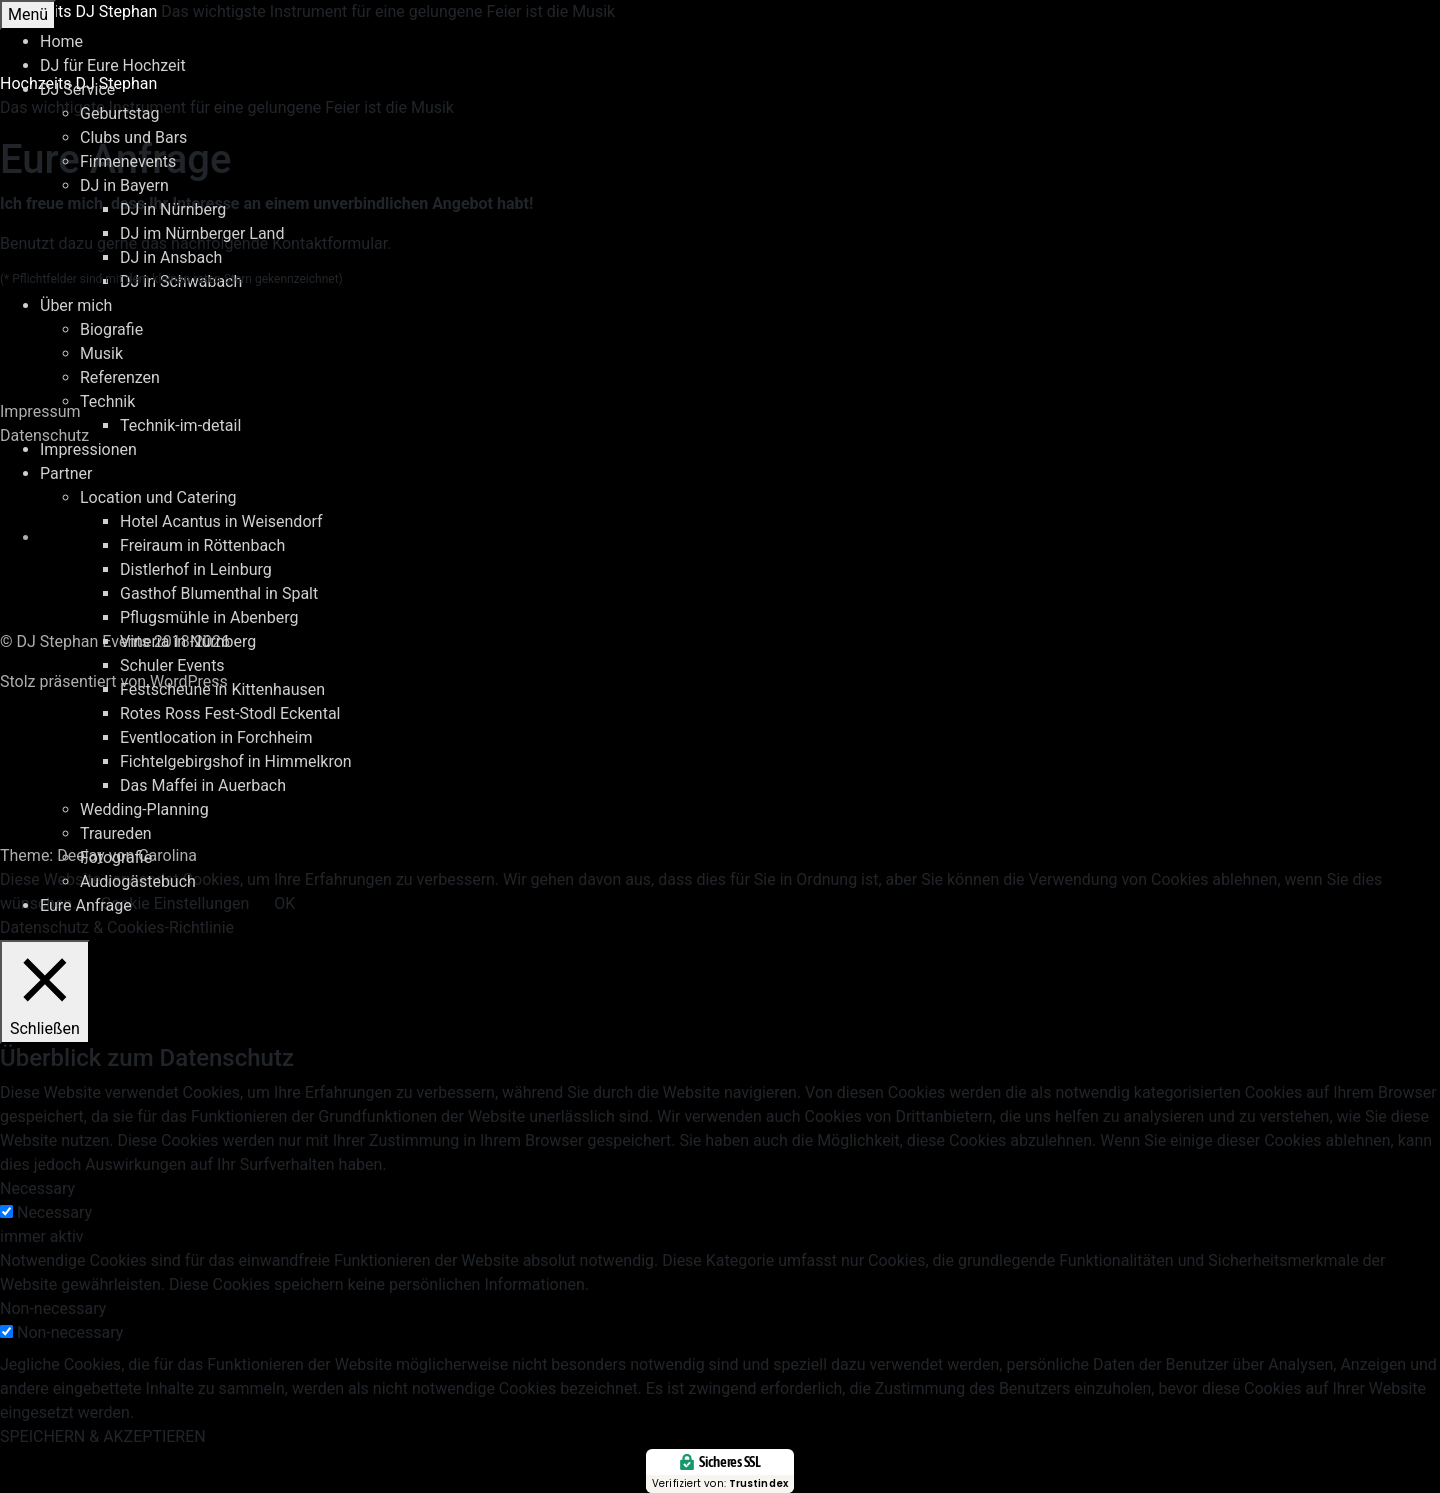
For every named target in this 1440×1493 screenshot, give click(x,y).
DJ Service (77, 89)
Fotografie (116, 857)
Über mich (76, 305)
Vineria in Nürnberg (188, 641)
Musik (101, 353)
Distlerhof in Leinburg (196, 569)
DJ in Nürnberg (173, 209)
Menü (28, 14)
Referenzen (120, 377)
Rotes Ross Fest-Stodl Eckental (230, 713)
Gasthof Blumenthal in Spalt (219, 593)
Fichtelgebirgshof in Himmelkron (236, 761)
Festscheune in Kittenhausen (222, 689)
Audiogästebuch (138, 881)
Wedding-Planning (144, 809)
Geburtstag (119, 113)
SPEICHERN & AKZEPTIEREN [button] (103, 1436)
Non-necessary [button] (53, 1308)
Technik (107, 401)
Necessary (54, 1212)
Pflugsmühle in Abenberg (209, 617)
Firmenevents (128, 161)
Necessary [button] (37, 1188)
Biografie (111, 329)
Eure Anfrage (86, 905)
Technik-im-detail (180, 425)
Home (61, 41)
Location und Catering (158, 497)
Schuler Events (172, 665)
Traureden (116, 833)
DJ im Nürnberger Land (202, 233)
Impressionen (88, 449)
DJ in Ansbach (171, 257)
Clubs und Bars (133, 137)
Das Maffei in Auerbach (203, 785)
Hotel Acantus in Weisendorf (221, 521)
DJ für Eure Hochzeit (113, 65)
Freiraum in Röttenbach (202, 545)
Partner (66, 473)
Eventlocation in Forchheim (216, 737)
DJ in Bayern (124, 185)
